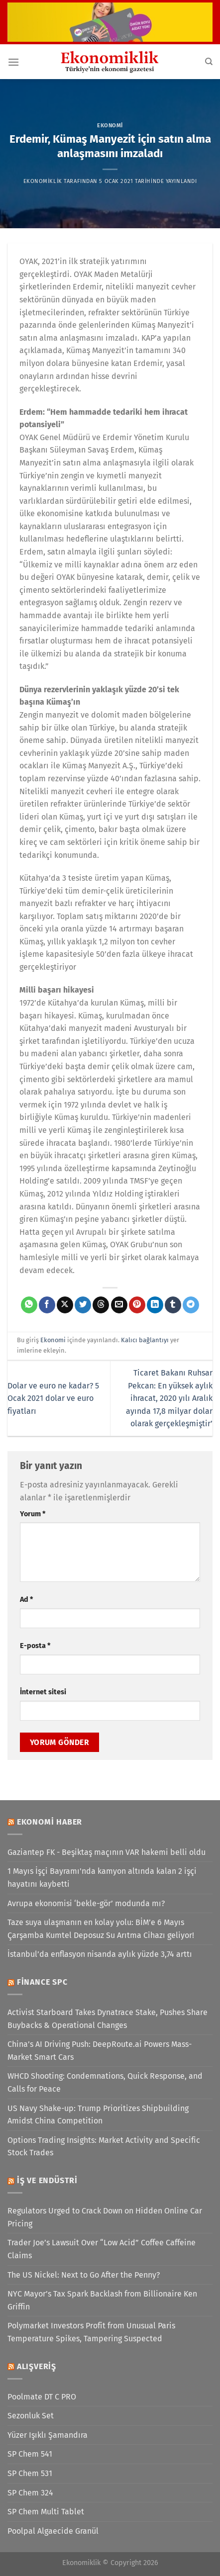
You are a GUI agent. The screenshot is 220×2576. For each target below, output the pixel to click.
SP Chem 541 (29, 2454)
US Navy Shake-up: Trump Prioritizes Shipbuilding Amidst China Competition (98, 2115)
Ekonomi (110, 125)
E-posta (35, 1646)
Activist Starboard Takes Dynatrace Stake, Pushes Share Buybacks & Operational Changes (107, 2019)
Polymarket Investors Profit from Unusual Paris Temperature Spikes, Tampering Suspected (91, 2332)
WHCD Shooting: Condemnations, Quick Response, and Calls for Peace (105, 2082)
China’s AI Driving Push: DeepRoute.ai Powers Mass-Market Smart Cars (99, 2050)
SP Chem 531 (29, 2473)
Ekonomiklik (42, 181)
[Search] (209, 61)
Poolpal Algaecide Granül (53, 2531)
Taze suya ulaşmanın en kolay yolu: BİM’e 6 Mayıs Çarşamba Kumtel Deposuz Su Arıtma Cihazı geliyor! (100, 1929)
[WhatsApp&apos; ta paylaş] (29, 1304)
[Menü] (13, 62)
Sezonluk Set (30, 2415)
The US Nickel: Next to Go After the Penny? (83, 2275)
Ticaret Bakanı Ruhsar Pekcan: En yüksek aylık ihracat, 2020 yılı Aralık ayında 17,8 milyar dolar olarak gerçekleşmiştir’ (169, 1398)
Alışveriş (36, 2366)
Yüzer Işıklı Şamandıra (47, 2435)
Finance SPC (42, 1982)
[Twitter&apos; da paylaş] (83, 1304)
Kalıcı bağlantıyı (145, 1340)
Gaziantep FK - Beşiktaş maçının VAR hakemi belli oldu (106, 1852)
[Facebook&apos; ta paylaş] (47, 1304)
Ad (26, 1599)
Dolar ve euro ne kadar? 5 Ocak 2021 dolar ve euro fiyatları (53, 1398)
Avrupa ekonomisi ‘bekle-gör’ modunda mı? (86, 1903)
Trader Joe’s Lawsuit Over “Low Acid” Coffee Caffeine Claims (101, 2249)
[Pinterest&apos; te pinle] (137, 1304)
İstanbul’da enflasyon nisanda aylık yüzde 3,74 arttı (99, 1954)
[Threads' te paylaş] (101, 1304)
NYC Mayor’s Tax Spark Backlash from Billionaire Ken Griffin (102, 2300)
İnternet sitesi (43, 1692)
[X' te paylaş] (65, 1304)
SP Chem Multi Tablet (45, 2511)
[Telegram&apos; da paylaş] (191, 1304)
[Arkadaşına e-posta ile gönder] (119, 1304)
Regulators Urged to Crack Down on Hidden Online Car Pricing (104, 2217)
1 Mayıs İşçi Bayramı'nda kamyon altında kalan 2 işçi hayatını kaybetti (102, 1877)
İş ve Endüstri (47, 2180)
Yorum (32, 1514)
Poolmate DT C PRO (41, 2396)
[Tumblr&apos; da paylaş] (173, 1304)
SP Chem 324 (30, 2492)
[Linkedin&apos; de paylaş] (155, 1304)
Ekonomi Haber (49, 1822)
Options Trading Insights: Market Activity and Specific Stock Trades (103, 2146)
